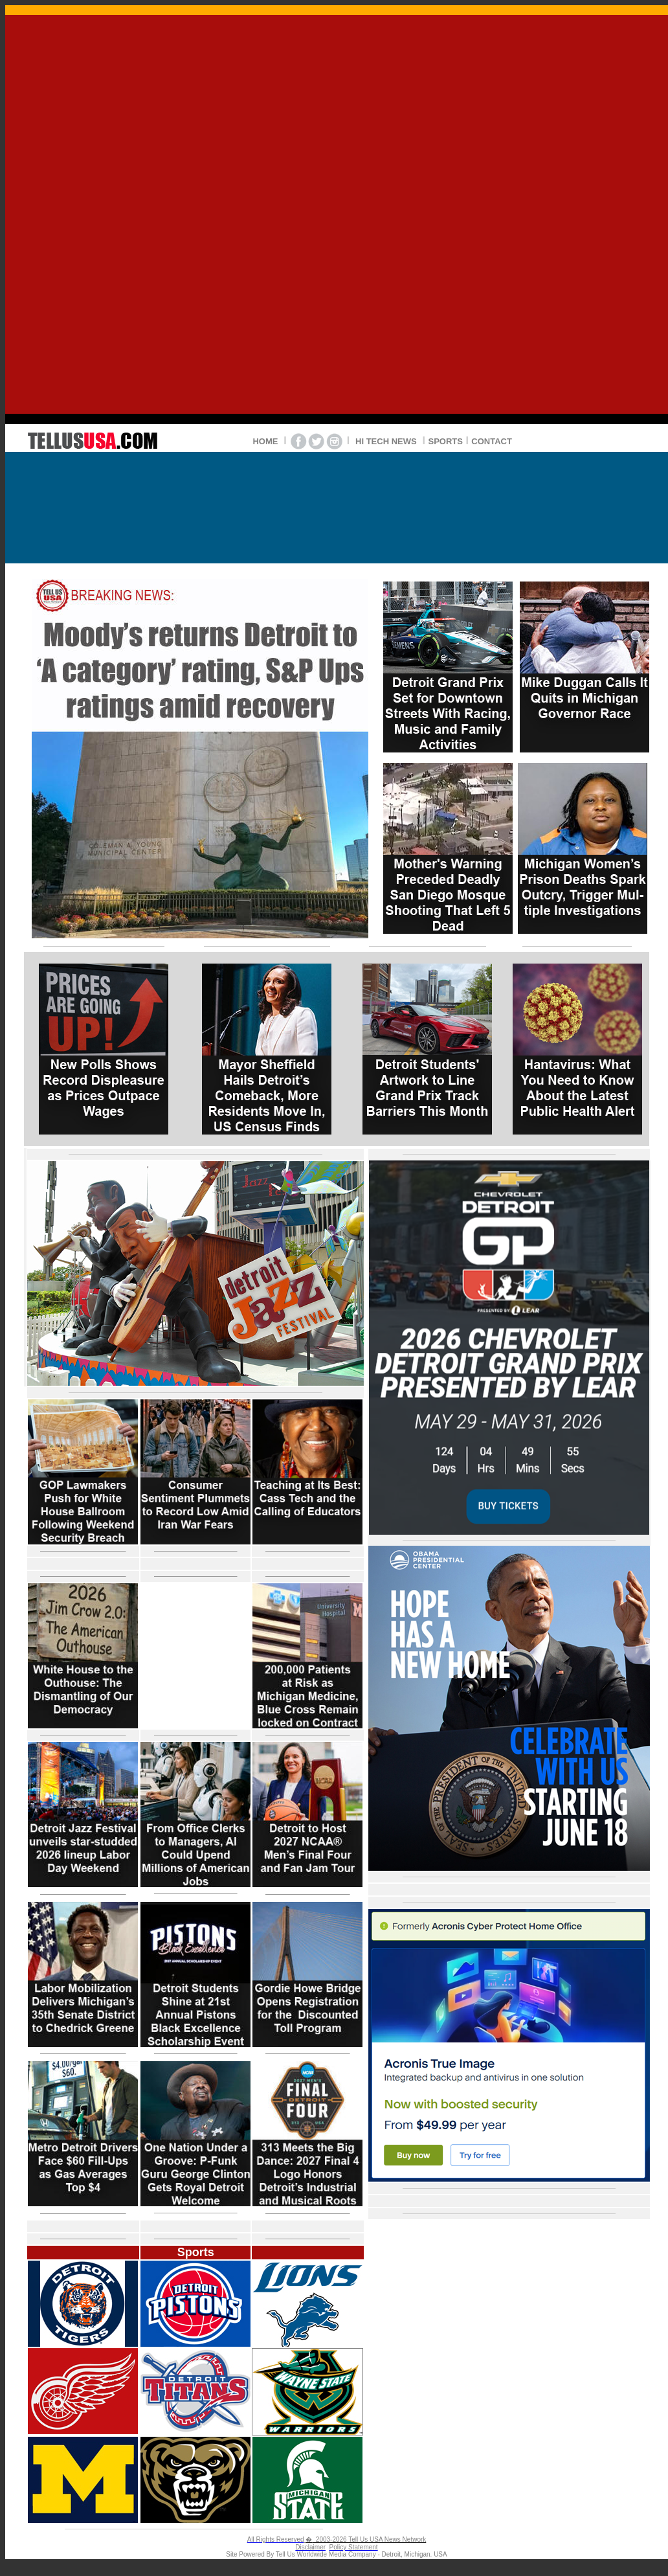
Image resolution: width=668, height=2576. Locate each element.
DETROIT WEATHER (336, 501)
